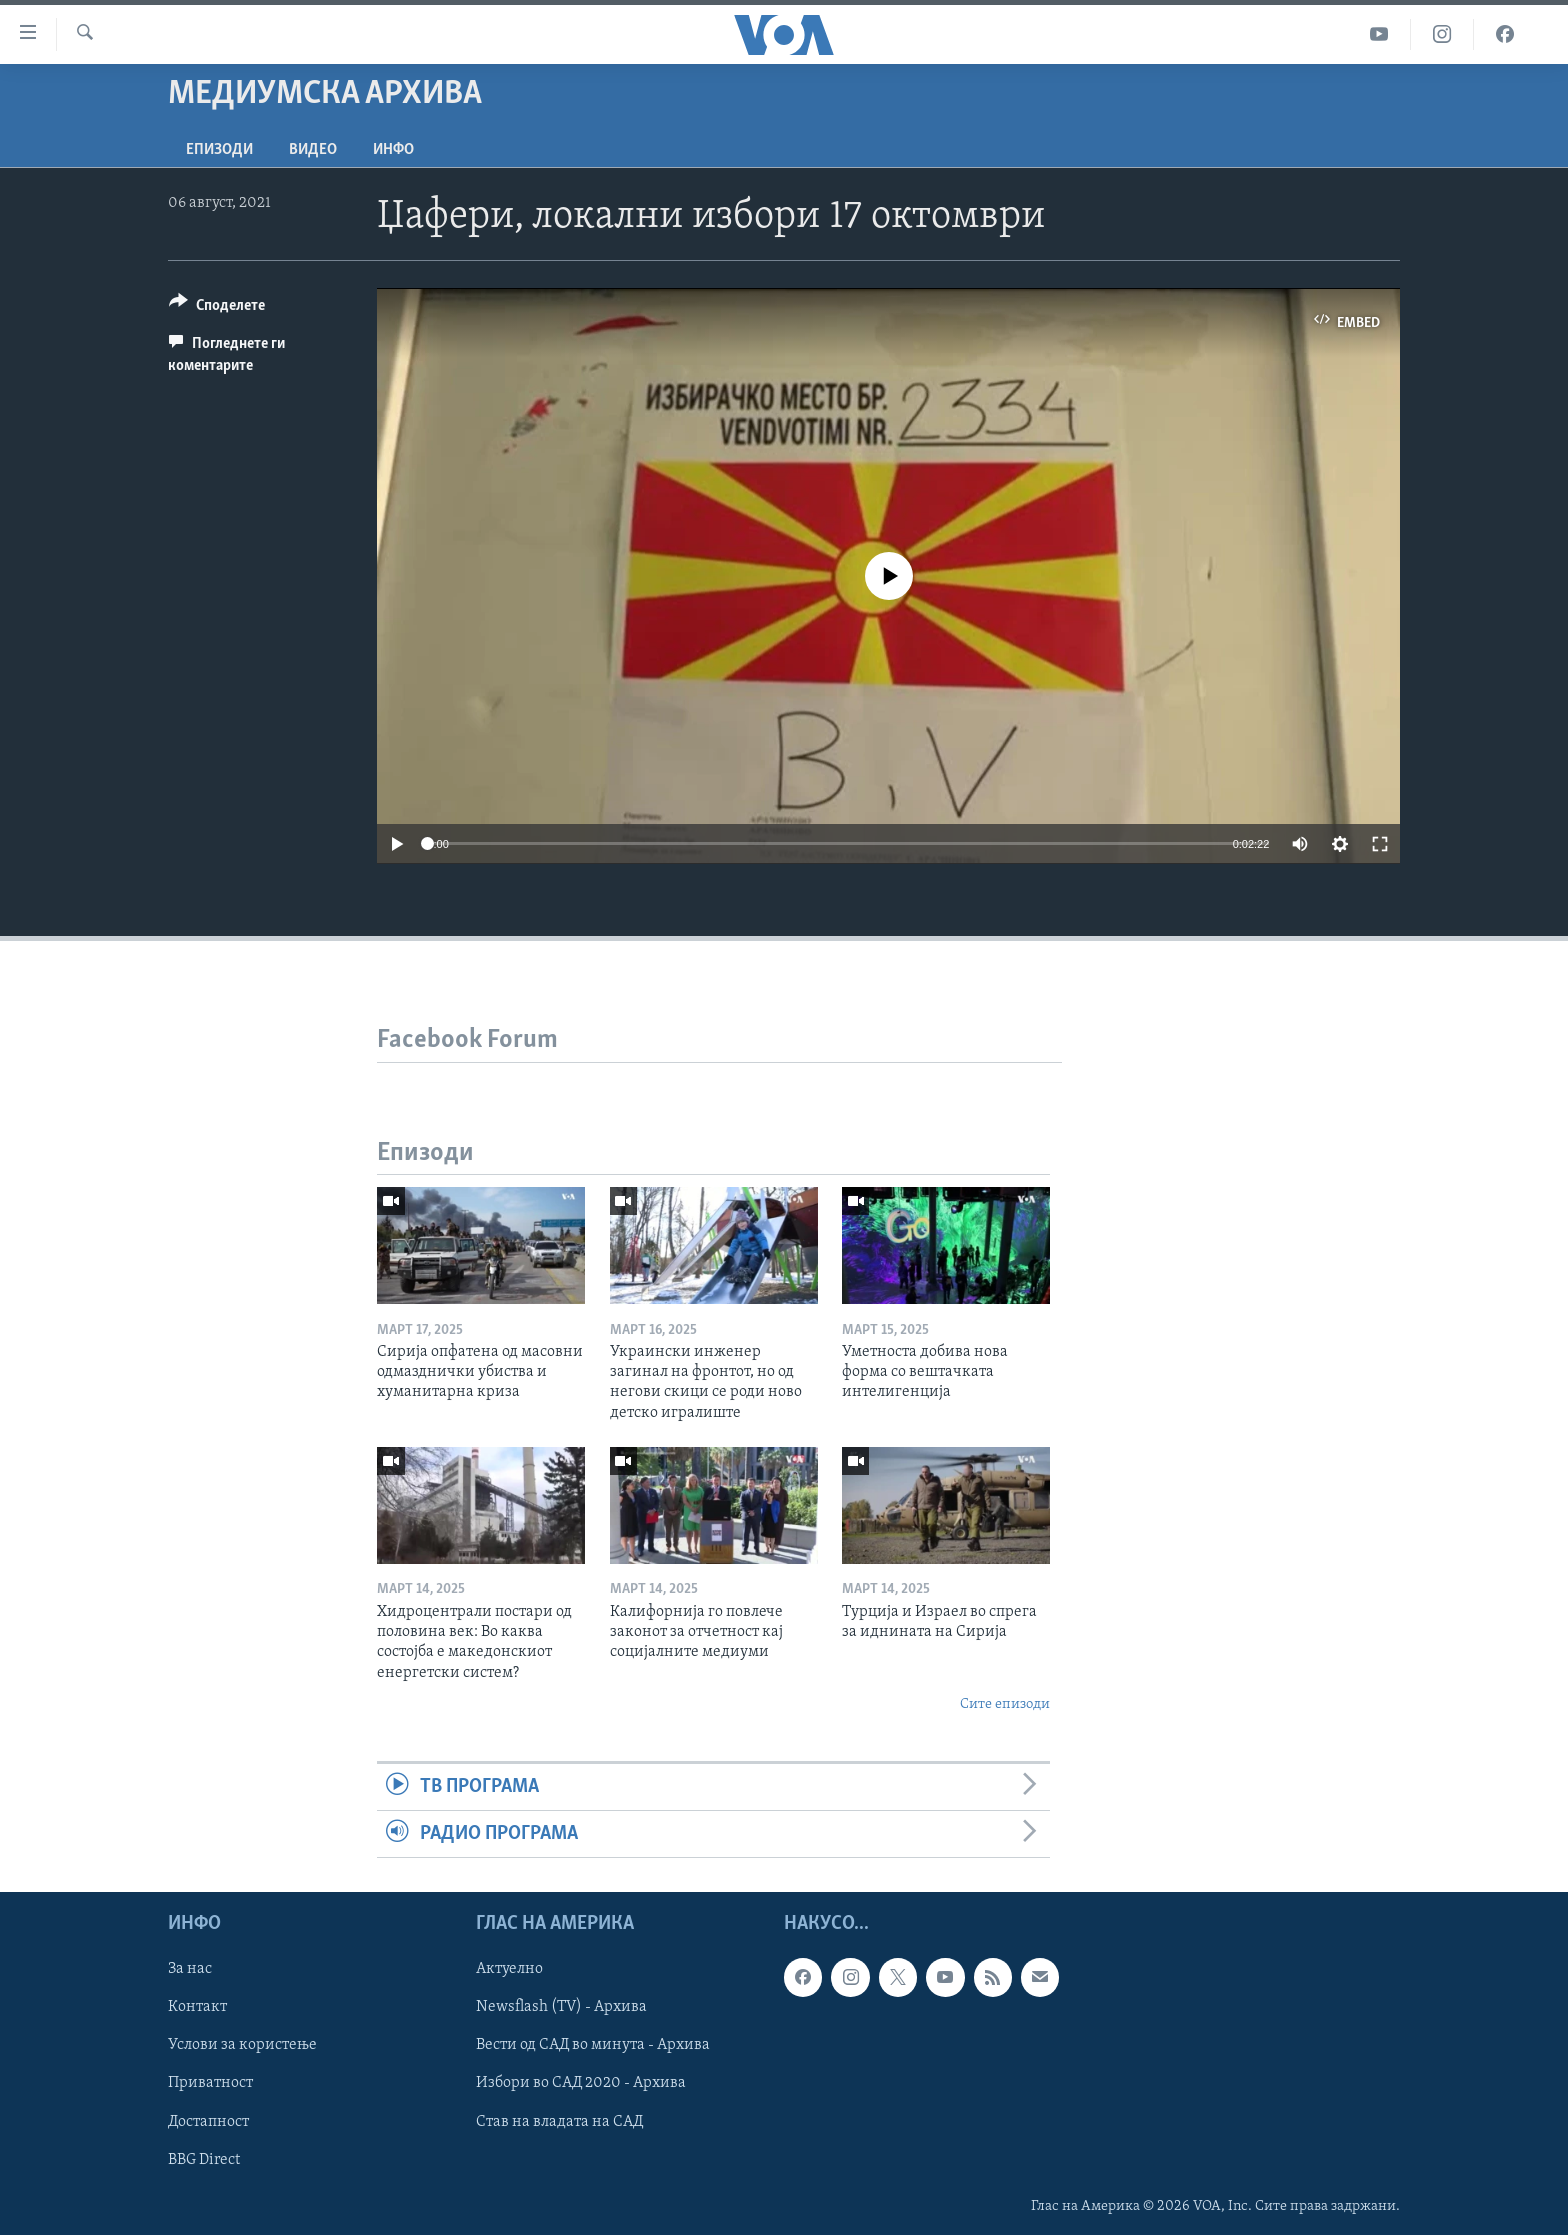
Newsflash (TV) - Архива (561, 2008)
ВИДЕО (313, 150)
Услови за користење (242, 2046)
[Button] (217, 308)
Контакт (197, 2008)
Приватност (210, 2084)
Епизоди (219, 150)
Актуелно (509, 1970)
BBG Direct (204, 2160)
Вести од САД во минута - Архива (593, 2046)
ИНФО (393, 150)
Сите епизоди (1005, 1704)
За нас (190, 1970)
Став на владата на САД (559, 2122)
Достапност (208, 2122)
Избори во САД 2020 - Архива (581, 2084)
